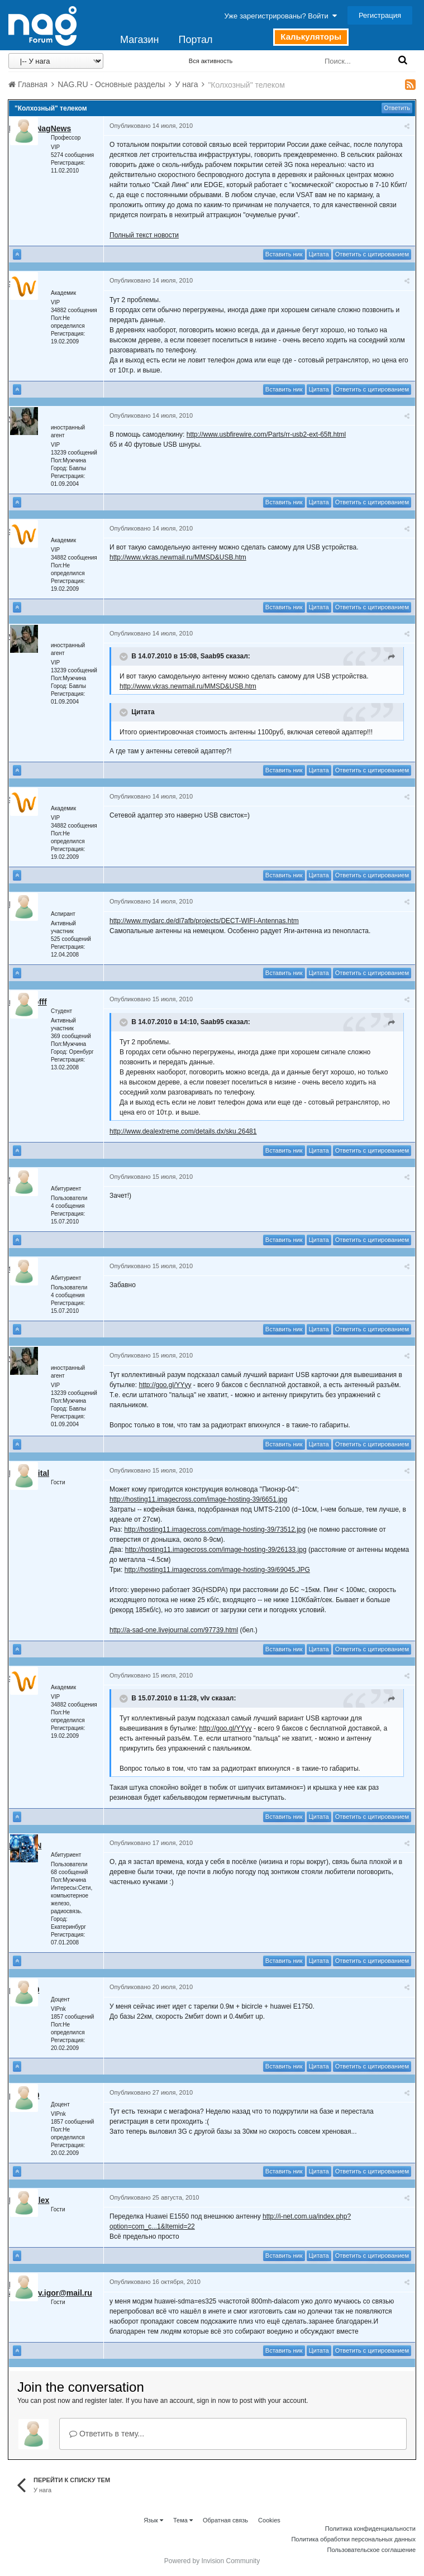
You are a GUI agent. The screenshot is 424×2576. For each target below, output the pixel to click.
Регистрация (380, 15)
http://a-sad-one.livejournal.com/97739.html (173, 1630)
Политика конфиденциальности (370, 2528)
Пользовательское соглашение (371, 2549)
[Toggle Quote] (125, 656)
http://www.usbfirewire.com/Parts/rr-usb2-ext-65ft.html (266, 434)
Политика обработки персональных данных (353, 2539)
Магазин (139, 39)
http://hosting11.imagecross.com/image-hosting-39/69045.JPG (217, 1570)
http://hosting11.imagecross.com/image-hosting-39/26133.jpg (216, 1550)
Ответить (397, 107)
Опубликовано (151, 125)
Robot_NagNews (40, 128)
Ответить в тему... (106, 2433)
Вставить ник (284, 254)
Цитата (319, 254)
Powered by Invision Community (212, 2561)
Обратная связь (225, 2520)
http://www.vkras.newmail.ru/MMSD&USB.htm (177, 557)
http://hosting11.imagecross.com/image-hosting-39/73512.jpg (215, 1529)
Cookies (269, 2520)
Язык (153, 2520)
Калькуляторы (310, 36)
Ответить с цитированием (372, 254)
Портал (195, 39)
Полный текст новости (144, 235)
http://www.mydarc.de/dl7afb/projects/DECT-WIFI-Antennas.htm (204, 921)
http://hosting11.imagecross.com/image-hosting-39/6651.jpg (198, 1499)
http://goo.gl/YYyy (165, 1385)
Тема (183, 2520)
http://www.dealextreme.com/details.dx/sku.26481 (182, 1131)
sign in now (213, 2401)
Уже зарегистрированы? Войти (281, 16)
